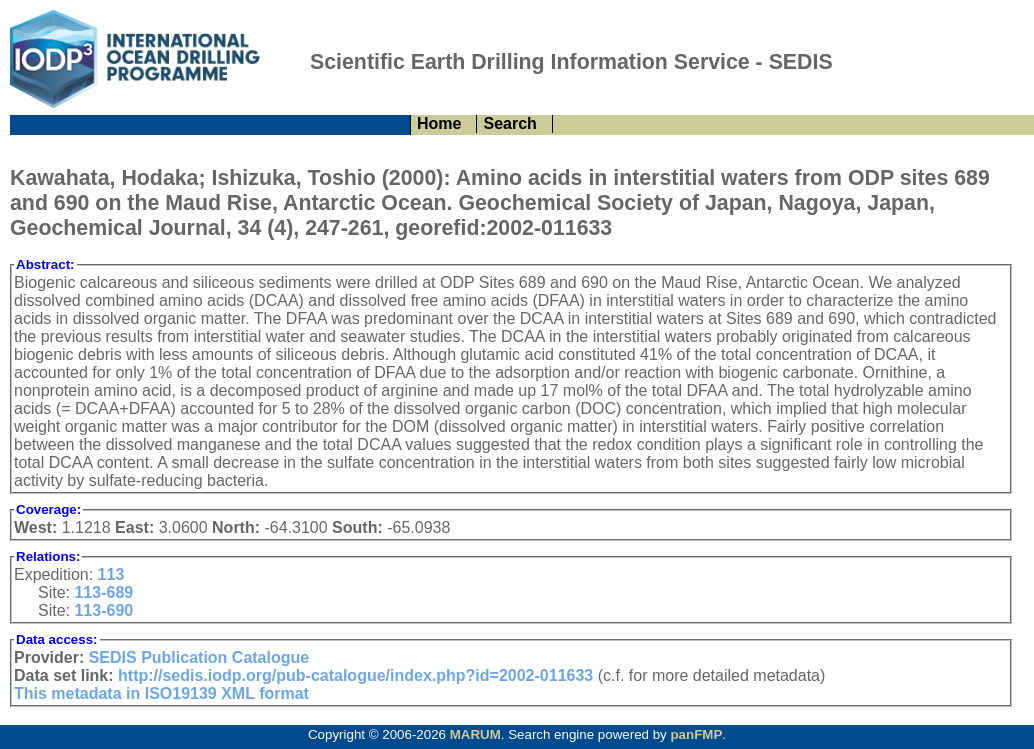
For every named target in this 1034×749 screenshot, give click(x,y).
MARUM (475, 734)
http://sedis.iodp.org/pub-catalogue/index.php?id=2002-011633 (355, 675)
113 (111, 574)
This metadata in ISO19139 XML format (161, 693)
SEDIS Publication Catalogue (199, 657)
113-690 (103, 610)
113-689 (103, 592)
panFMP (696, 734)
